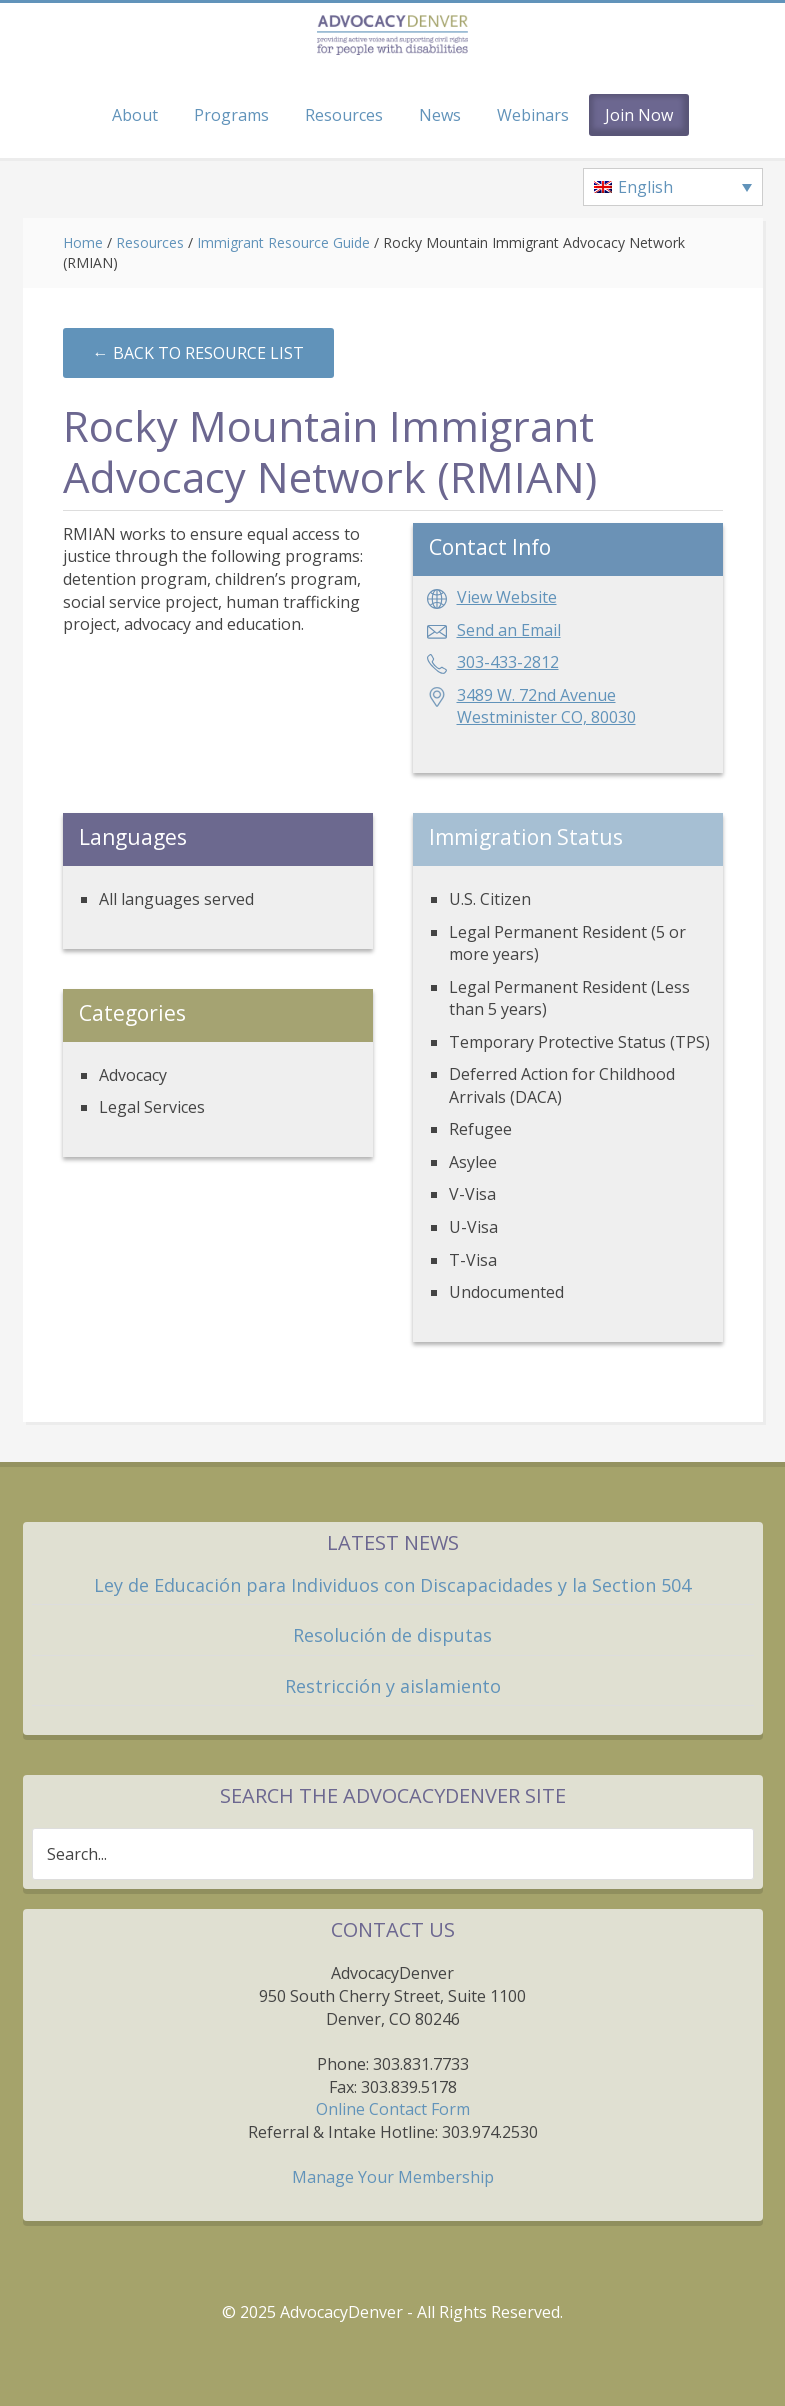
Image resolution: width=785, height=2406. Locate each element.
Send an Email (509, 630)
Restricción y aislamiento (393, 1686)
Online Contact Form (393, 2109)
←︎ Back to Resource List (198, 353)
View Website (507, 597)
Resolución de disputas (392, 1635)
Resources (150, 242)
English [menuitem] (645, 187)
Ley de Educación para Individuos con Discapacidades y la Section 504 (392, 1585)
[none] (673, 187)
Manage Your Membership (393, 2177)
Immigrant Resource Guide (283, 242)
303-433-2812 (508, 662)
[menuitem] (673, 187)
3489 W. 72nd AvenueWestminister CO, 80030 (546, 706)
